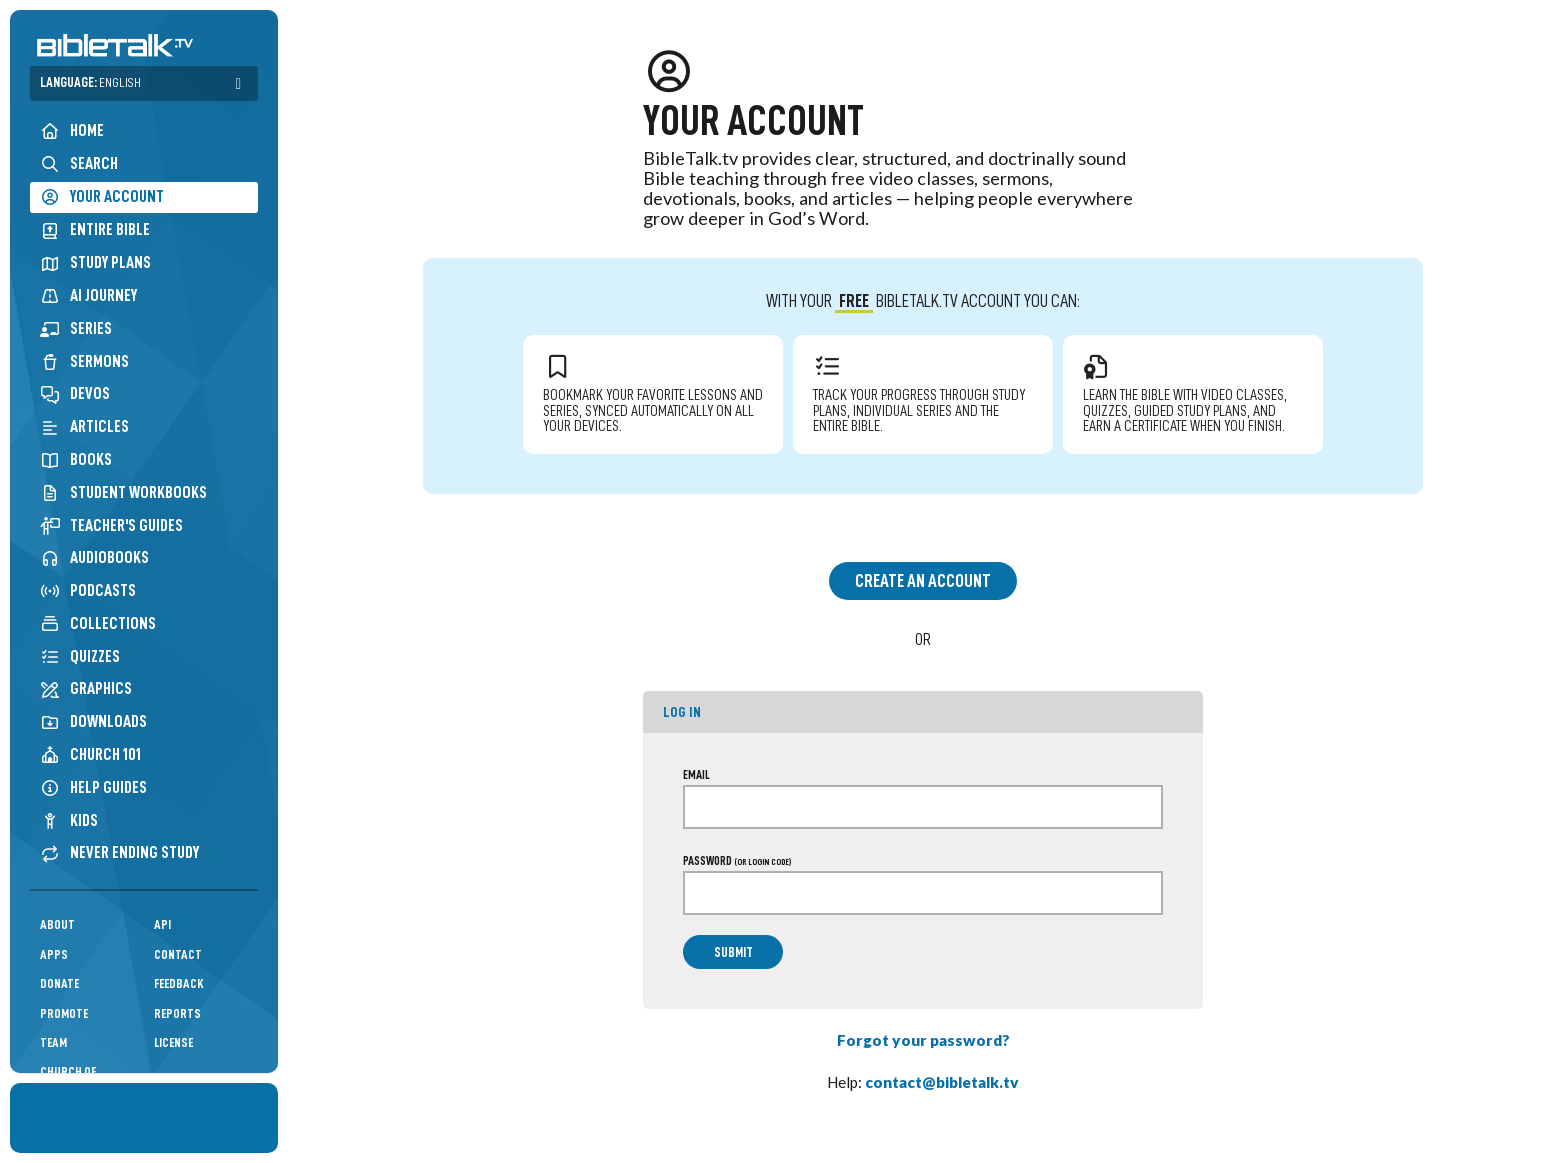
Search (79, 163)
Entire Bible (95, 229)
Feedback (179, 983)
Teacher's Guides (111, 525)
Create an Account (923, 581)
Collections (98, 623)
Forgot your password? (923, 1040)
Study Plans (95, 262)
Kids (69, 820)
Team (53, 1042)
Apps (54, 954)
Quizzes (80, 656)
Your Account (102, 197)
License (173, 1042)
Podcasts (88, 590)
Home (72, 130)
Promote (64, 1013)
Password (737, 861)
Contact (178, 954)
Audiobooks (94, 557)
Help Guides (93, 787)
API (162, 924)
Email (696, 775)
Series (76, 328)
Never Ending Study (119, 852)
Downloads (93, 721)
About (57, 924)
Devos (75, 393)
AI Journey (88, 295)
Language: (90, 82)
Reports (177, 1013)
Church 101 (90, 754)
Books (76, 459)
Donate (59, 983)
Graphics (86, 688)
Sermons (84, 361)
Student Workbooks (123, 492)
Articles (84, 426)
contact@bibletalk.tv (942, 1082)
